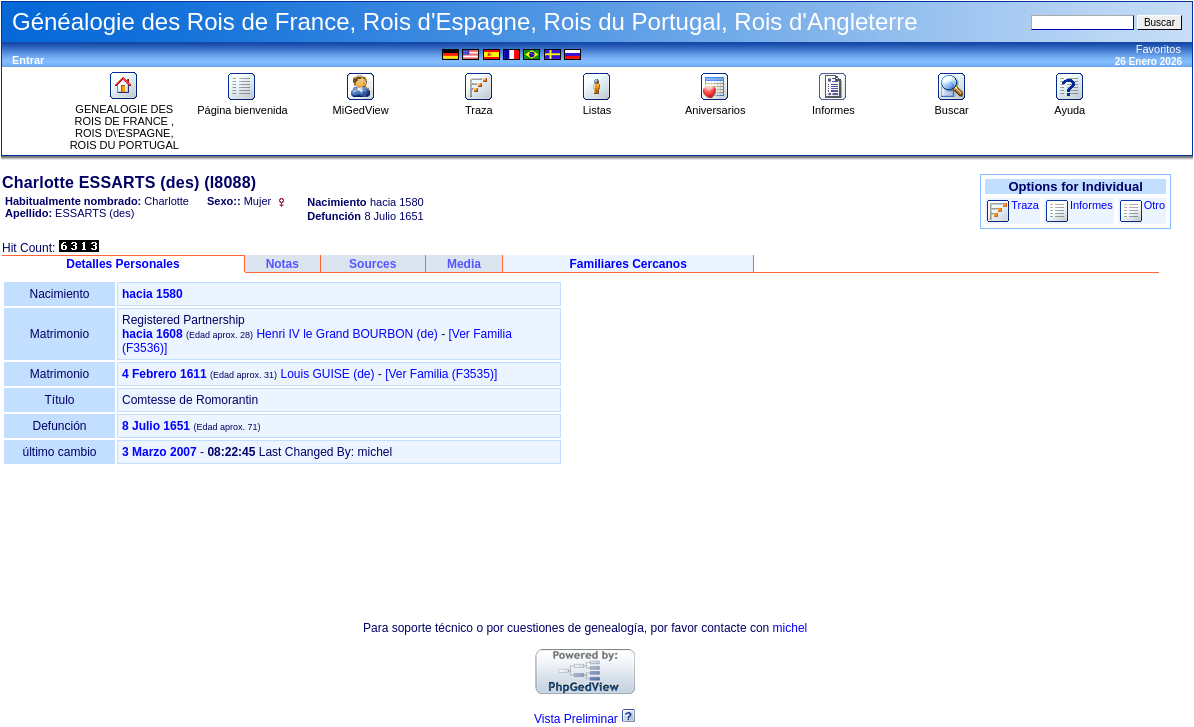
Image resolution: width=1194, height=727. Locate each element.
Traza (479, 105)
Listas (597, 105)
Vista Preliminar (576, 719)
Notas (282, 264)
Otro (1154, 205)
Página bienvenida (242, 105)
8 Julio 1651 (156, 426)
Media (464, 264)
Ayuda (1070, 105)
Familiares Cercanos (627, 264)
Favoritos (1158, 49)
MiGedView (361, 105)
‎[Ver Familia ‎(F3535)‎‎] (441, 374)
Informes (833, 105)
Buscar (951, 105)
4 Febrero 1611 (164, 374)
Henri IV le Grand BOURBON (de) (346, 334)
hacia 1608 (152, 334)
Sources (372, 264)
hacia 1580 (152, 294)
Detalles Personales (122, 264)
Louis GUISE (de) (327, 374)
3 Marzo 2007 (159, 452)
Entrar (28, 60)
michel (790, 628)
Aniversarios (715, 105)
